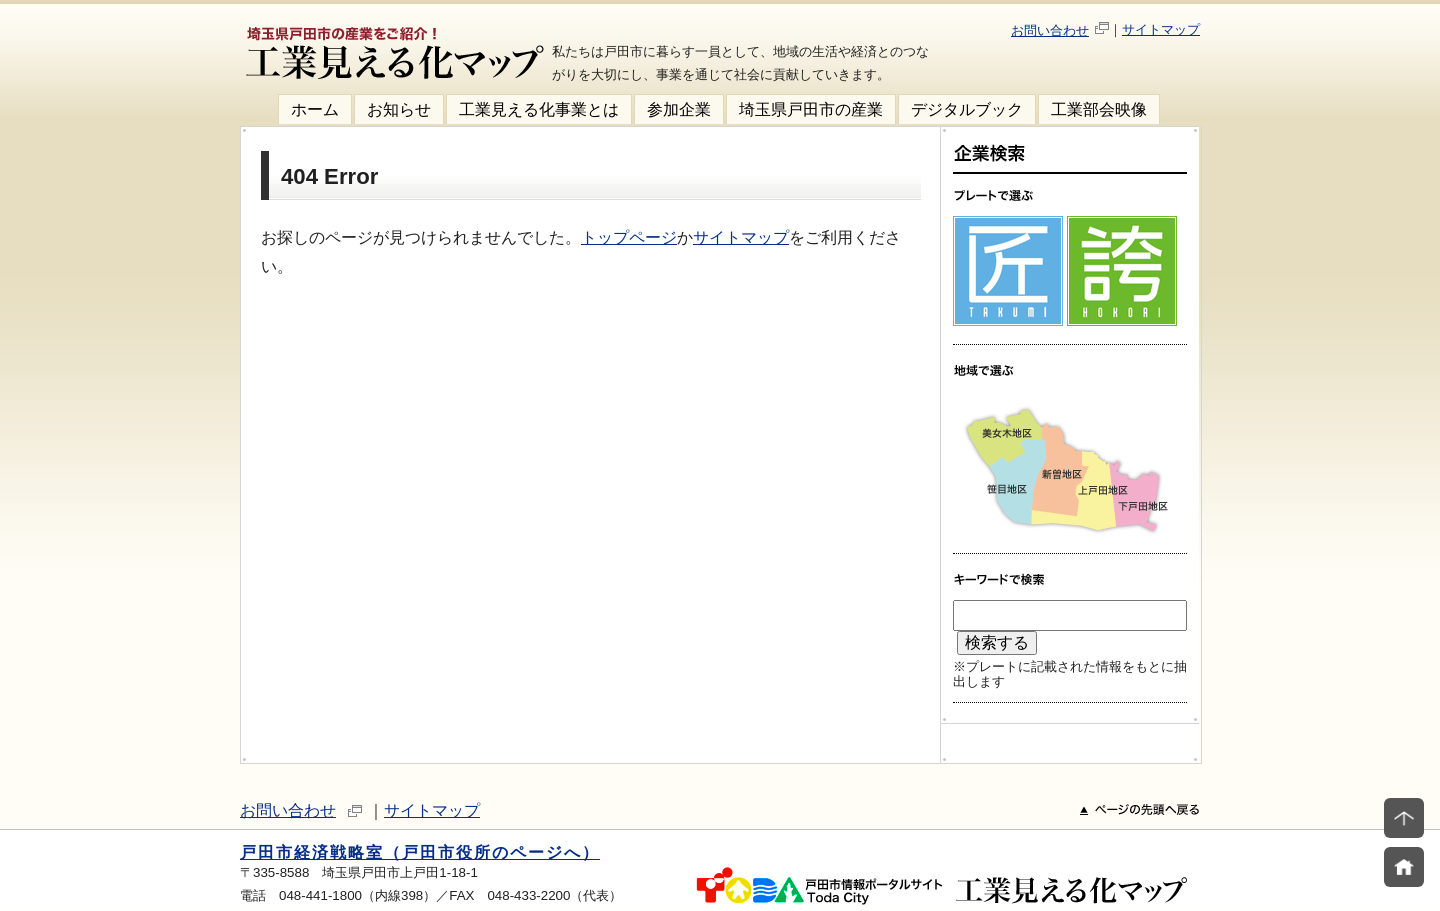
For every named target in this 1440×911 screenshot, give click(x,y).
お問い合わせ (1050, 30)
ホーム (315, 109)
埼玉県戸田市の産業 (811, 109)
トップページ (629, 237)
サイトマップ (1161, 29)
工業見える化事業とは (539, 109)
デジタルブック (967, 109)
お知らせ (399, 109)
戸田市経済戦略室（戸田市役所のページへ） (420, 852)
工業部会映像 (1099, 109)
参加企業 (679, 109)
